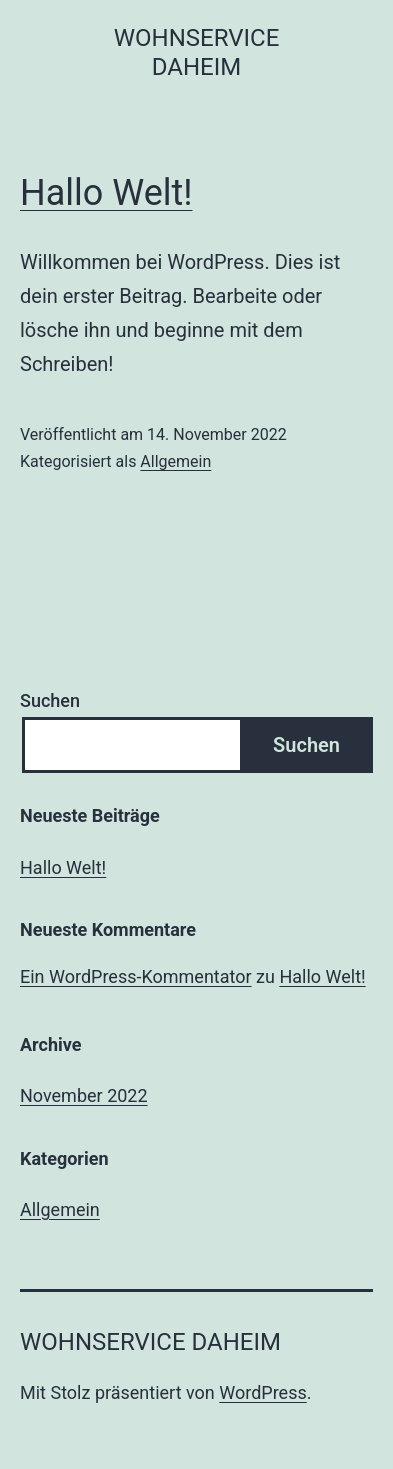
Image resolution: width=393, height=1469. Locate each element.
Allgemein (175, 461)
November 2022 (84, 1095)
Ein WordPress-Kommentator (136, 976)
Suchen (50, 700)
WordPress (262, 1392)
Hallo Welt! (106, 193)
